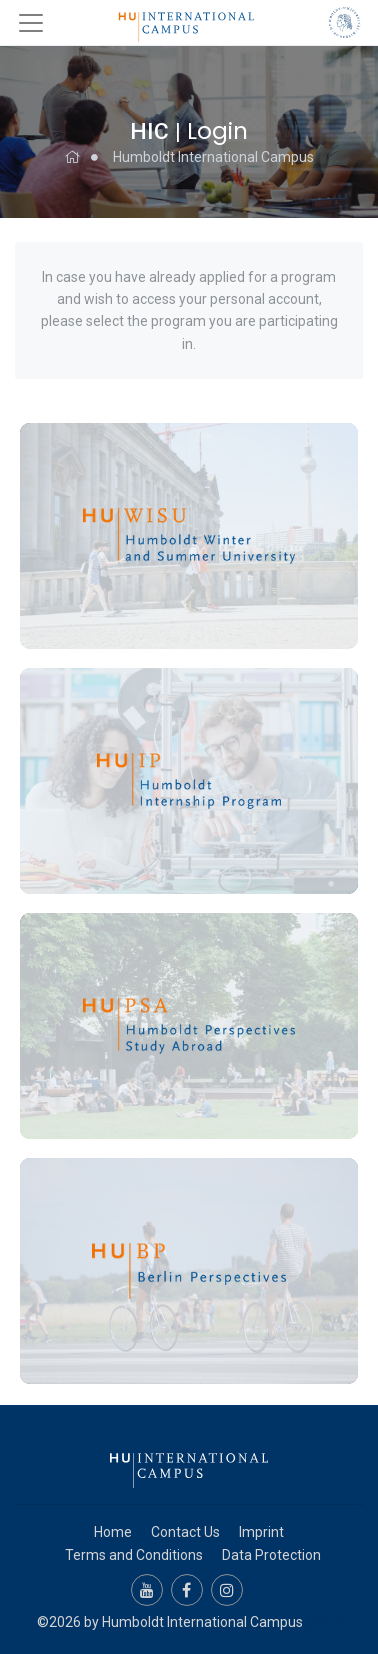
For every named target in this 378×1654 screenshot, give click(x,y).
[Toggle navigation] (31, 23)
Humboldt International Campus (213, 157)
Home (113, 1532)
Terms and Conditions (134, 1555)
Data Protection (271, 1555)
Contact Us (185, 1532)
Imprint (261, 1532)
